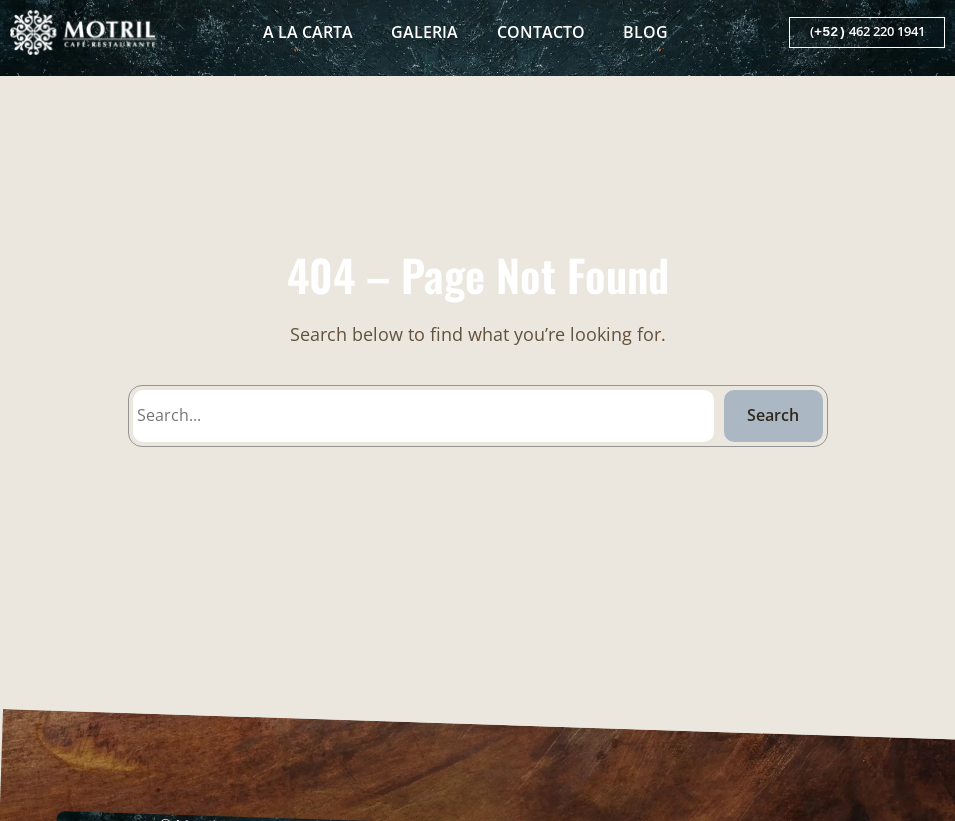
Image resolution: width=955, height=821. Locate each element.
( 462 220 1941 (867, 32)
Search (773, 415)
